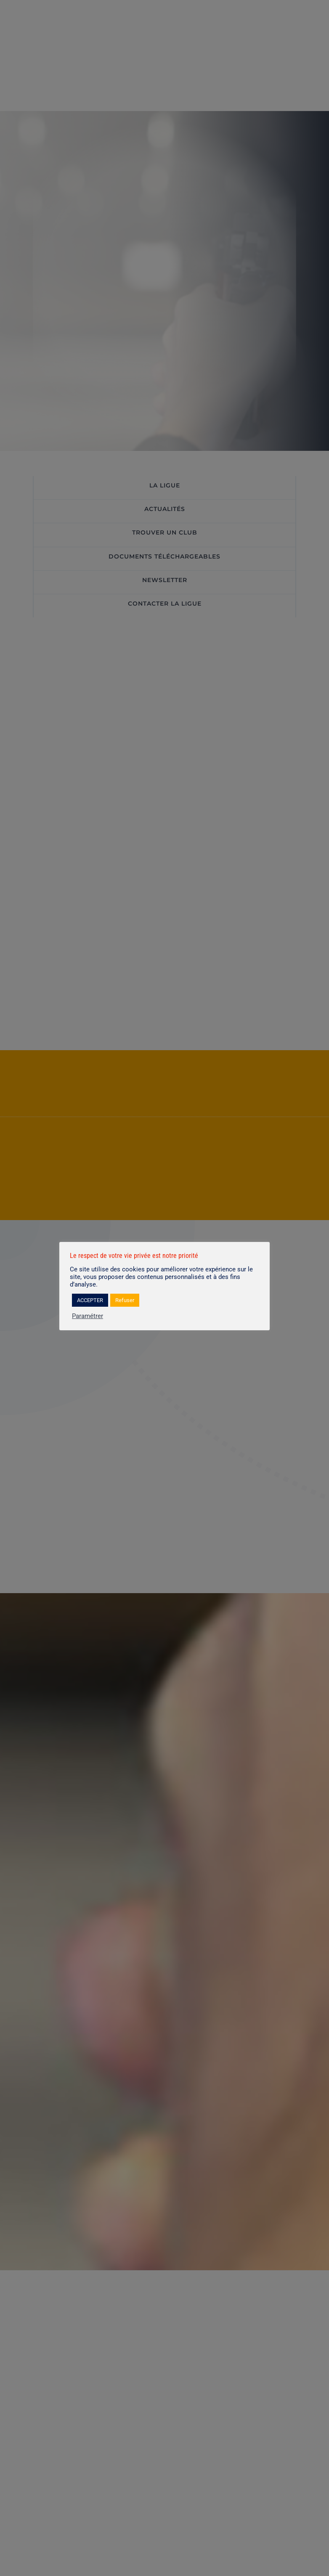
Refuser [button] (124, 1300)
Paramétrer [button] (87, 1316)
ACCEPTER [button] (90, 1300)
